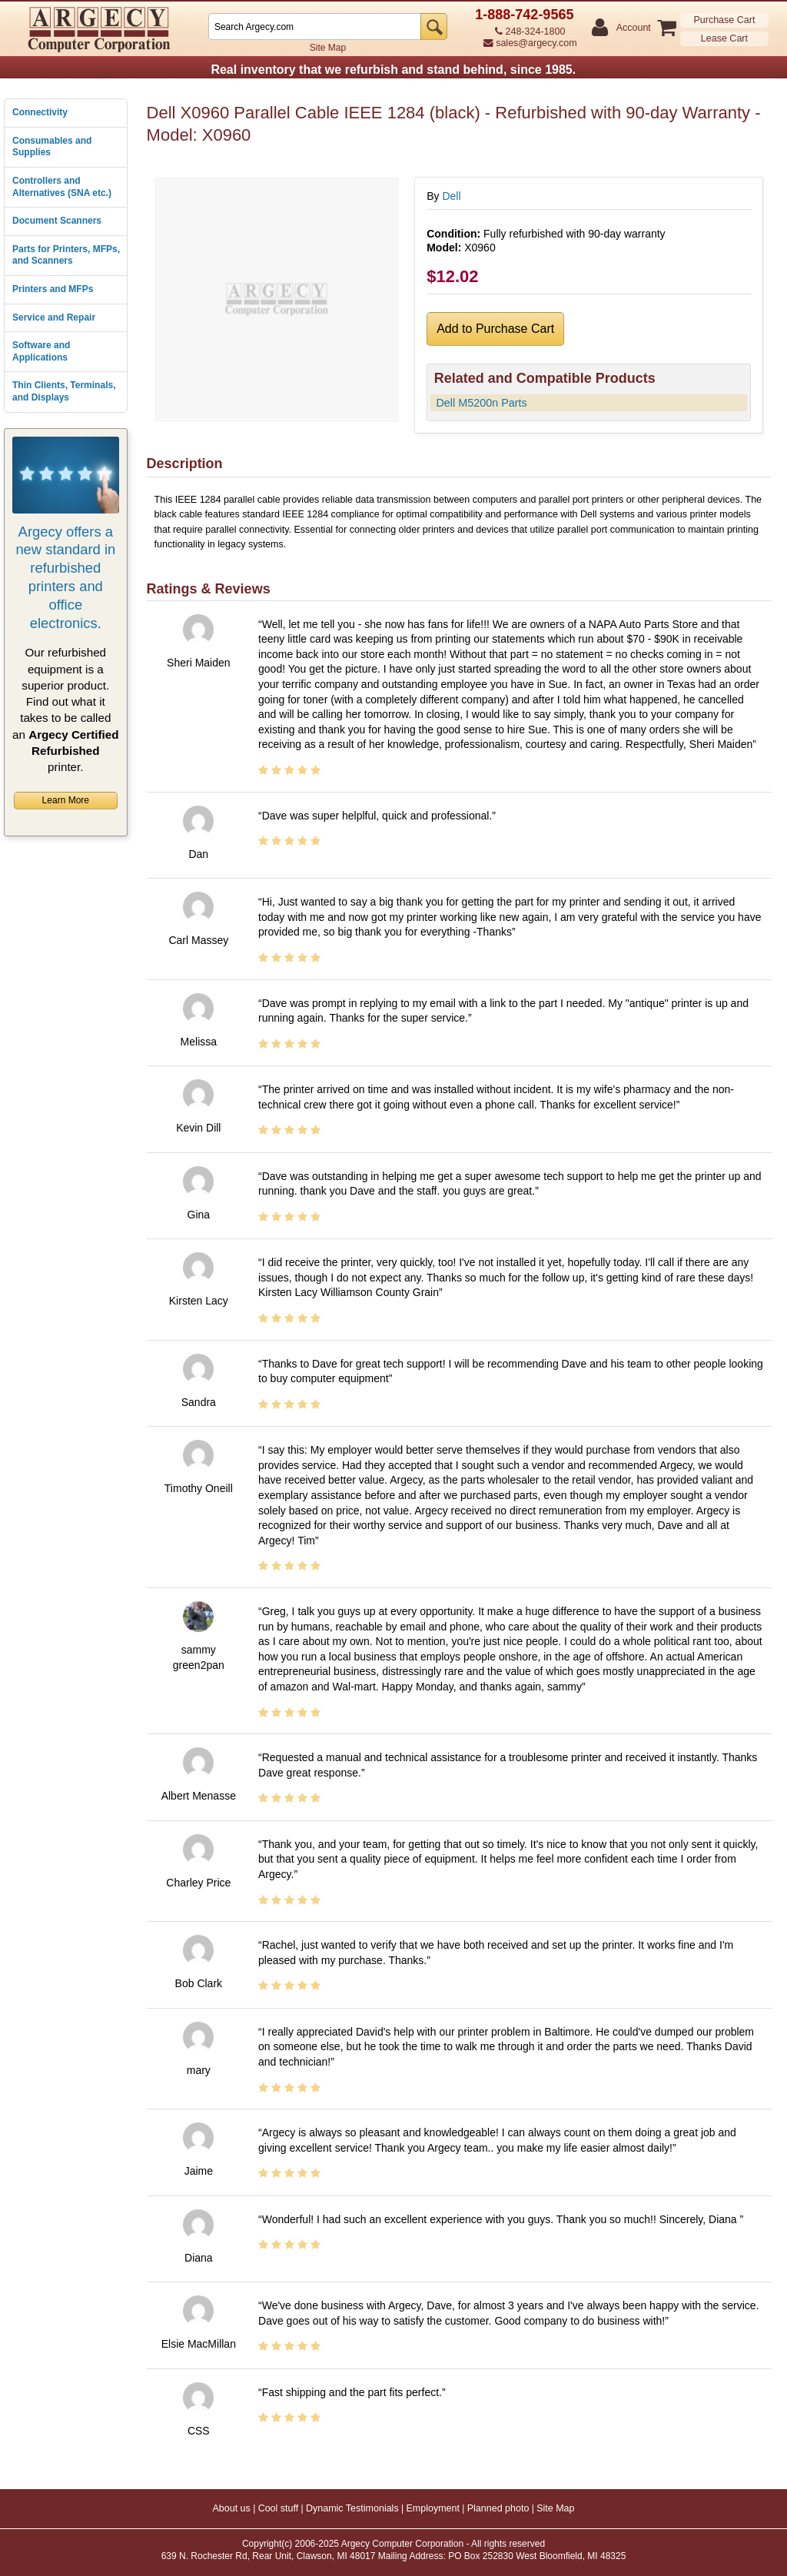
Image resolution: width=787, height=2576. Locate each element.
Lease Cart (724, 38)
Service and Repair (53, 317)
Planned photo (498, 2508)
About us (231, 2508)
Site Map (328, 47)
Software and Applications (41, 351)
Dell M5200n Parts (481, 403)
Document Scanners (56, 220)
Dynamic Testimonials (352, 2508)
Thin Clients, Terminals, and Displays (63, 391)
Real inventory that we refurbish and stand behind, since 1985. (393, 69)
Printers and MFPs (52, 289)
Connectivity (40, 112)
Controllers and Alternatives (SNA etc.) (61, 186)
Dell (451, 196)
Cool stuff (278, 2508)
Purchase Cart (724, 20)
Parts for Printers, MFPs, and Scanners (66, 255)
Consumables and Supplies (51, 146)
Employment (432, 2508)
